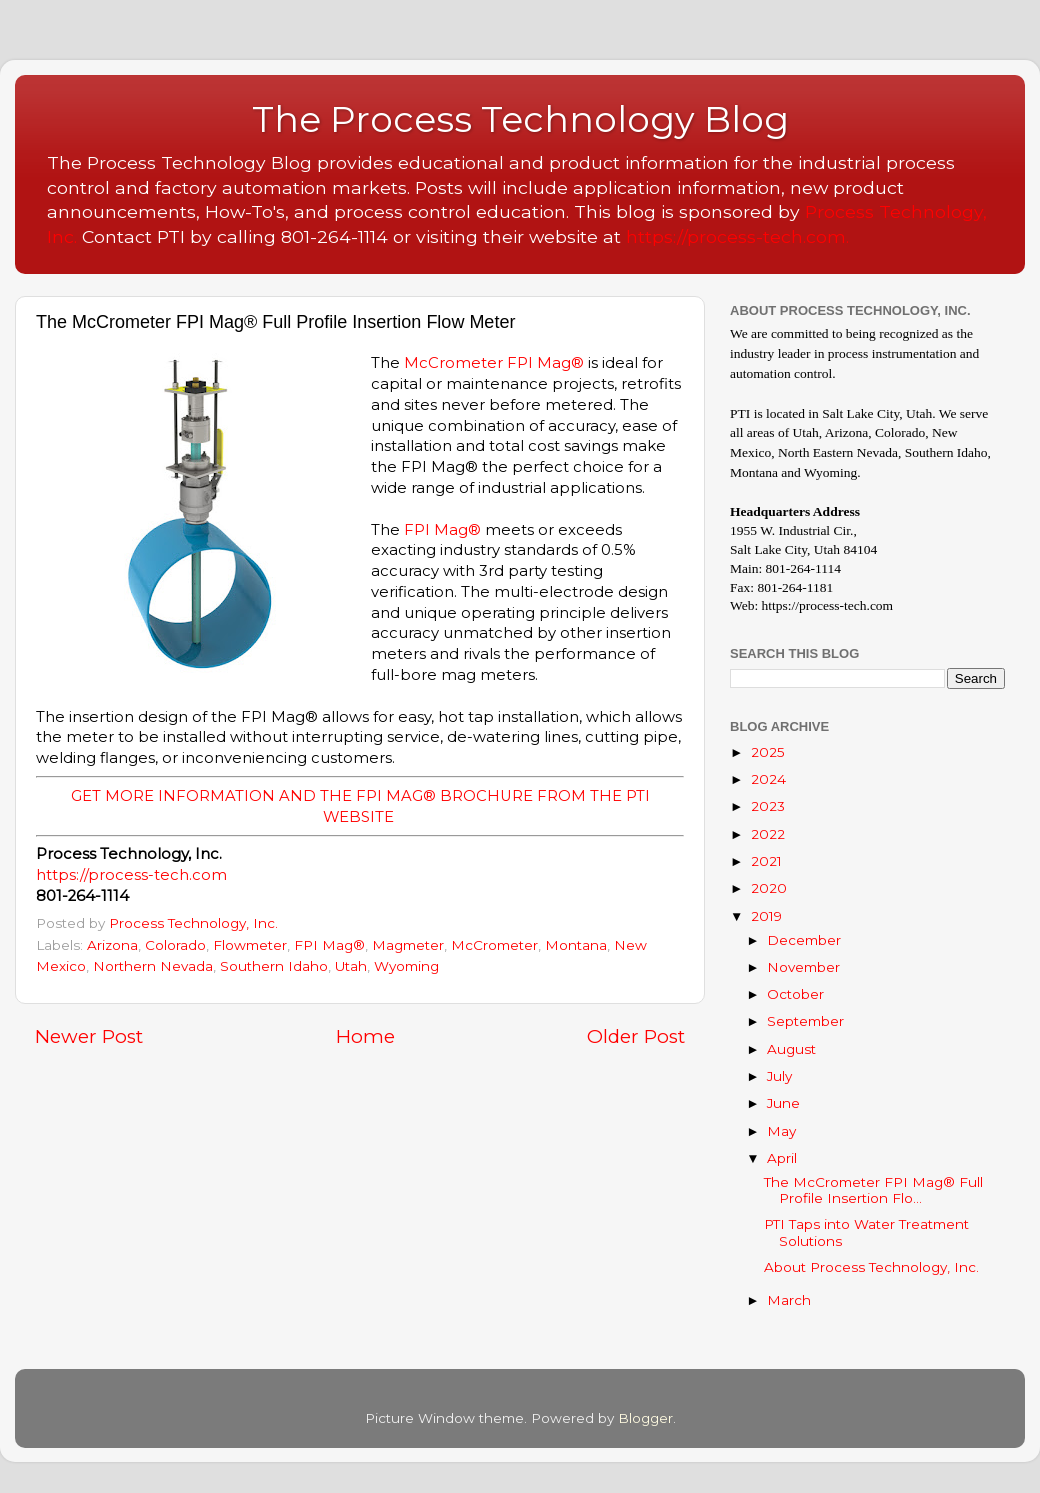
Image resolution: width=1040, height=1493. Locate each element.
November (803, 967)
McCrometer (453, 363)
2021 (766, 861)
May (781, 1131)
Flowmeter (250, 945)
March (789, 1300)
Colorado (175, 945)
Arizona (112, 945)
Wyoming (406, 966)
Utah (351, 966)
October (795, 994)
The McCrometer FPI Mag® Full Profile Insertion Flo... (873, 1190)
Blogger (645, 1418)
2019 (766, 916)
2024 (768, 779)
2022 (768, 834)
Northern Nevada (153, 966)
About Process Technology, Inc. (871, 1267)
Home (365, 1036)
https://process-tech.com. (737, 236)
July (779, 1076)
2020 (769, 888)
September (805, 1021)
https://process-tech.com (131, 875)
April (782, 1158)
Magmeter (408, 945)
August (791, 1049)
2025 (768, 752)
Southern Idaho (274, 966)
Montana (576, 945)
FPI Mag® (545, 363)
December (804, 940)
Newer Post (89, 1036)
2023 (768, 806)
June (783, 1103)
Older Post (636, 1036)
